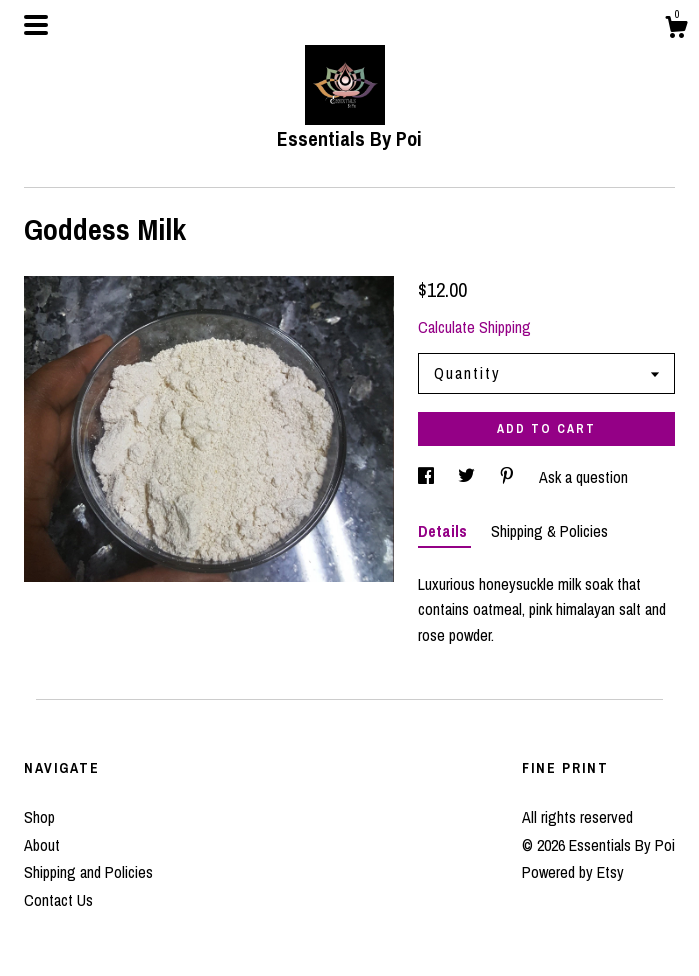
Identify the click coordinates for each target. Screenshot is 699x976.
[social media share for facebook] (428, 477)
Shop (39, 817)
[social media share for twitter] (468, 477)
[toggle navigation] (36, 25)
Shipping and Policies (88, 872)
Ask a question (583, 477)
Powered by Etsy (573, 872)
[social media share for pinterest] (509, 477)
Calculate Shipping (474, 327)
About (42, 845)
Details (444, 531)
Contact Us (58, 900)
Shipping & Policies (549, 531)
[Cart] (676, 30)
